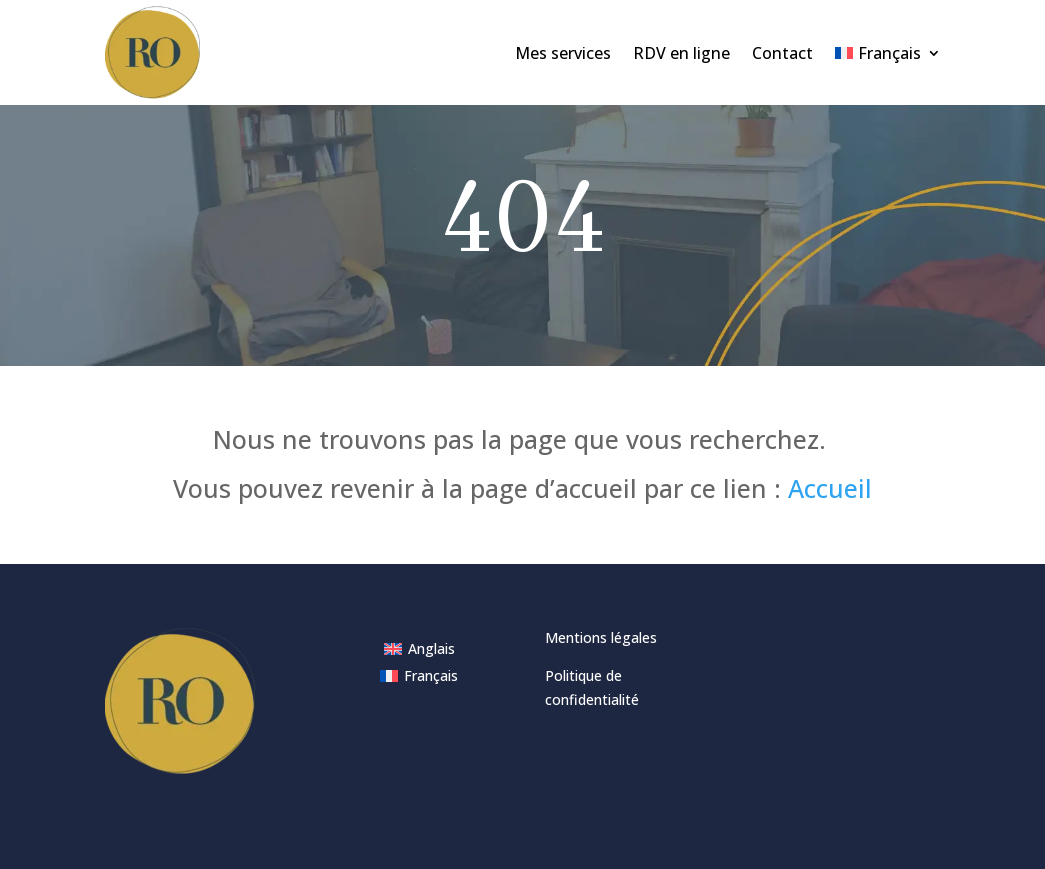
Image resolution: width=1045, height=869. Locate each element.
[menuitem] (888, 52)
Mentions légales (601, 637)
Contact (782, 53)
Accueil (830, 488)
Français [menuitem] (431, 675)
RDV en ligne (681, 53)
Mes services (563, 53)
